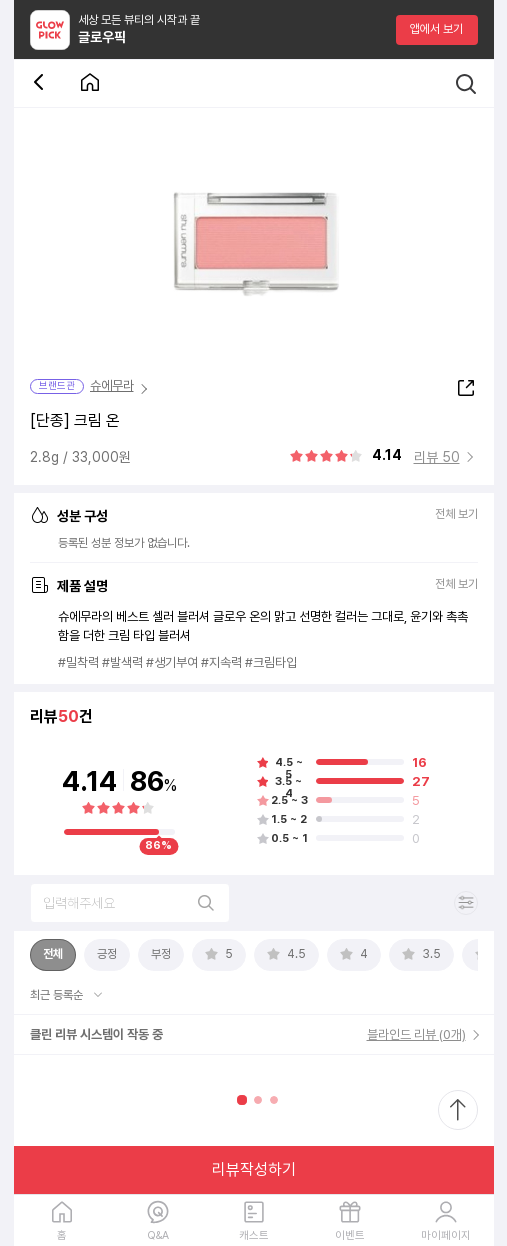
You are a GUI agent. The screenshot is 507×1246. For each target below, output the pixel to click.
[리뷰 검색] (130, 903)
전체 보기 (456, 514)
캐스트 (254, 1235)
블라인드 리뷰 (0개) (416, 1034)
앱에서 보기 (436, 29)
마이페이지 (446, 1235)
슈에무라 (112, 385)
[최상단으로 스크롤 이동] (458, 1110)
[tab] (53, 955)
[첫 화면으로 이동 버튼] (90, 83)
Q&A (158, 1235)
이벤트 (350, 1235)
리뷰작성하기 (254, 1169)
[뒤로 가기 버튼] (42, 83)
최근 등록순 (58, 995)
